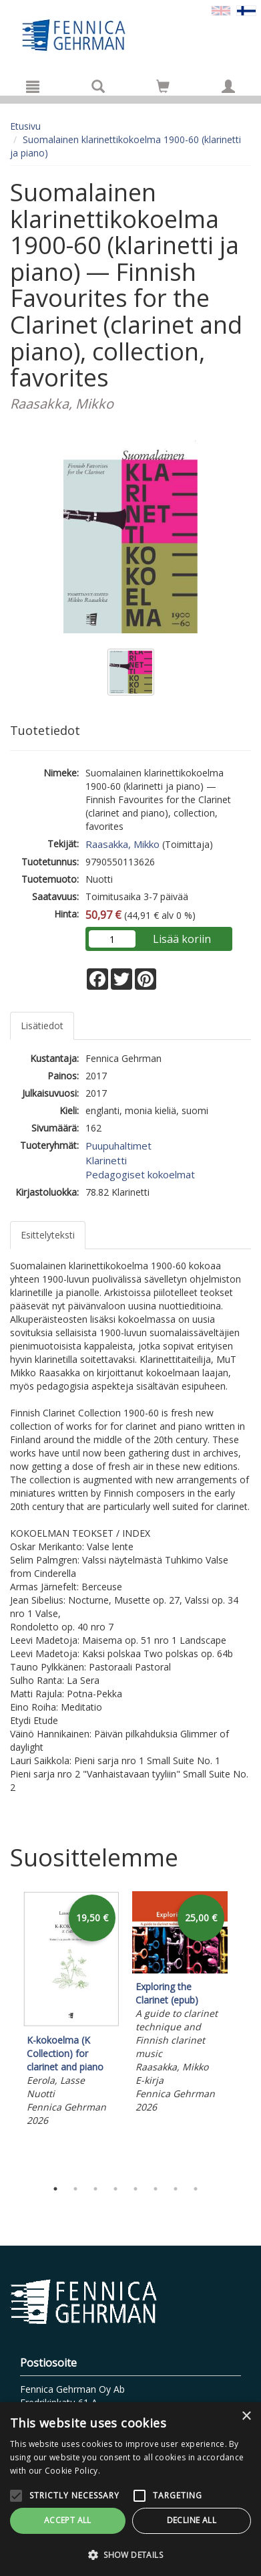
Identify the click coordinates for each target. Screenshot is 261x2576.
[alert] (130, 2489)
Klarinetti (106, 1160)
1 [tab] (55, 2188)
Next (244, 2031)
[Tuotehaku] (98, 86)
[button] (130, 2554)
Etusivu (25, 126)
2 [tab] (75, 2188)
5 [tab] (135, 2188)
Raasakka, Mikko (122, 844)
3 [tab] (95, 2188)
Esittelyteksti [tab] (48, 1234)
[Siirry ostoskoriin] (163, 86)
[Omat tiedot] (228, 86)
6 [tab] (155, 2188)
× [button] (246, 2416)
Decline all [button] (191, 2520)
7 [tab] (175, 2188)
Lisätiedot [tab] (42, 1025)
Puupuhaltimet (118, 1145)
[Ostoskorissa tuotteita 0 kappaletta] (163, 88)
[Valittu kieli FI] (246, 9)
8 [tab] (195, 2188)
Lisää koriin (182, 939)
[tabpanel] (71, 2011)
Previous (6, 2031)
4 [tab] (115, 2188)
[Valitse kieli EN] (221, 9)
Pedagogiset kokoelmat (140, 1174)
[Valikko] (32, 86)
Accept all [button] (67, 2520)
